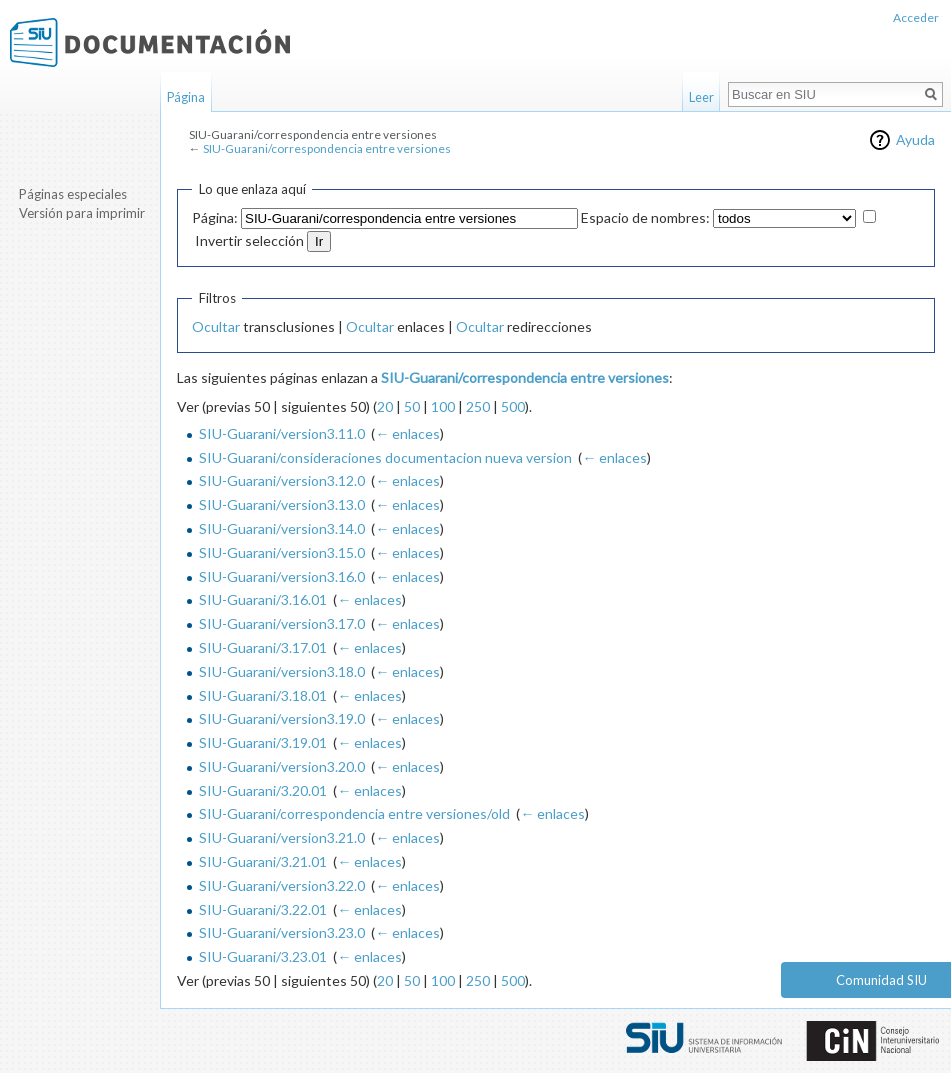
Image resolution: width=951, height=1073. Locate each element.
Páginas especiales (73, 194)
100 (443, 406)
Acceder (916, 17)
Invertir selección (249, 240)
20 (385, 406)
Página (186, 97)
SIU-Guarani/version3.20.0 (282, 766)
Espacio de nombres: (645, 217)
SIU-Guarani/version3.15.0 (282, 552)
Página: (215, 217)
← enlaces (407, 433)
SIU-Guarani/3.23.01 (263, 956)
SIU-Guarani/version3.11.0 (282, 433)
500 (513, 406)
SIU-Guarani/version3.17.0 (282, 623)
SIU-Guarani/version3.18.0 (282, 671)
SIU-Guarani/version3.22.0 (282, 885)
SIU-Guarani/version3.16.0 (282, 576)
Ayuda (915, 139)
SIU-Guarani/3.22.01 (263, 909)
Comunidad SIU (881, 980)
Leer (701, 97)
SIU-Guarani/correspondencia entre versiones (327, 148)
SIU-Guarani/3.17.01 (263, 647)
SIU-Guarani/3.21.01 (263, 861)
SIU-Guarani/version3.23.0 (282, 932)
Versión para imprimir (82, 213)
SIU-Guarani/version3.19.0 (282, 718)
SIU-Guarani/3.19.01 (263, 742)
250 (478, 406)
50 (412, 406)
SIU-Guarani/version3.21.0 (282, 837)
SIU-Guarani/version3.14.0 (282, 528)
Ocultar (216, 326)
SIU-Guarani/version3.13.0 (282, 504)
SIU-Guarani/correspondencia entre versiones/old (354, 813)
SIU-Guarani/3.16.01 (263, 599)
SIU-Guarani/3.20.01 (263, 790)
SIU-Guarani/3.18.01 (263, 695)
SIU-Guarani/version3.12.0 (282, 480)
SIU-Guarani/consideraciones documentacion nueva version (385, 457)
